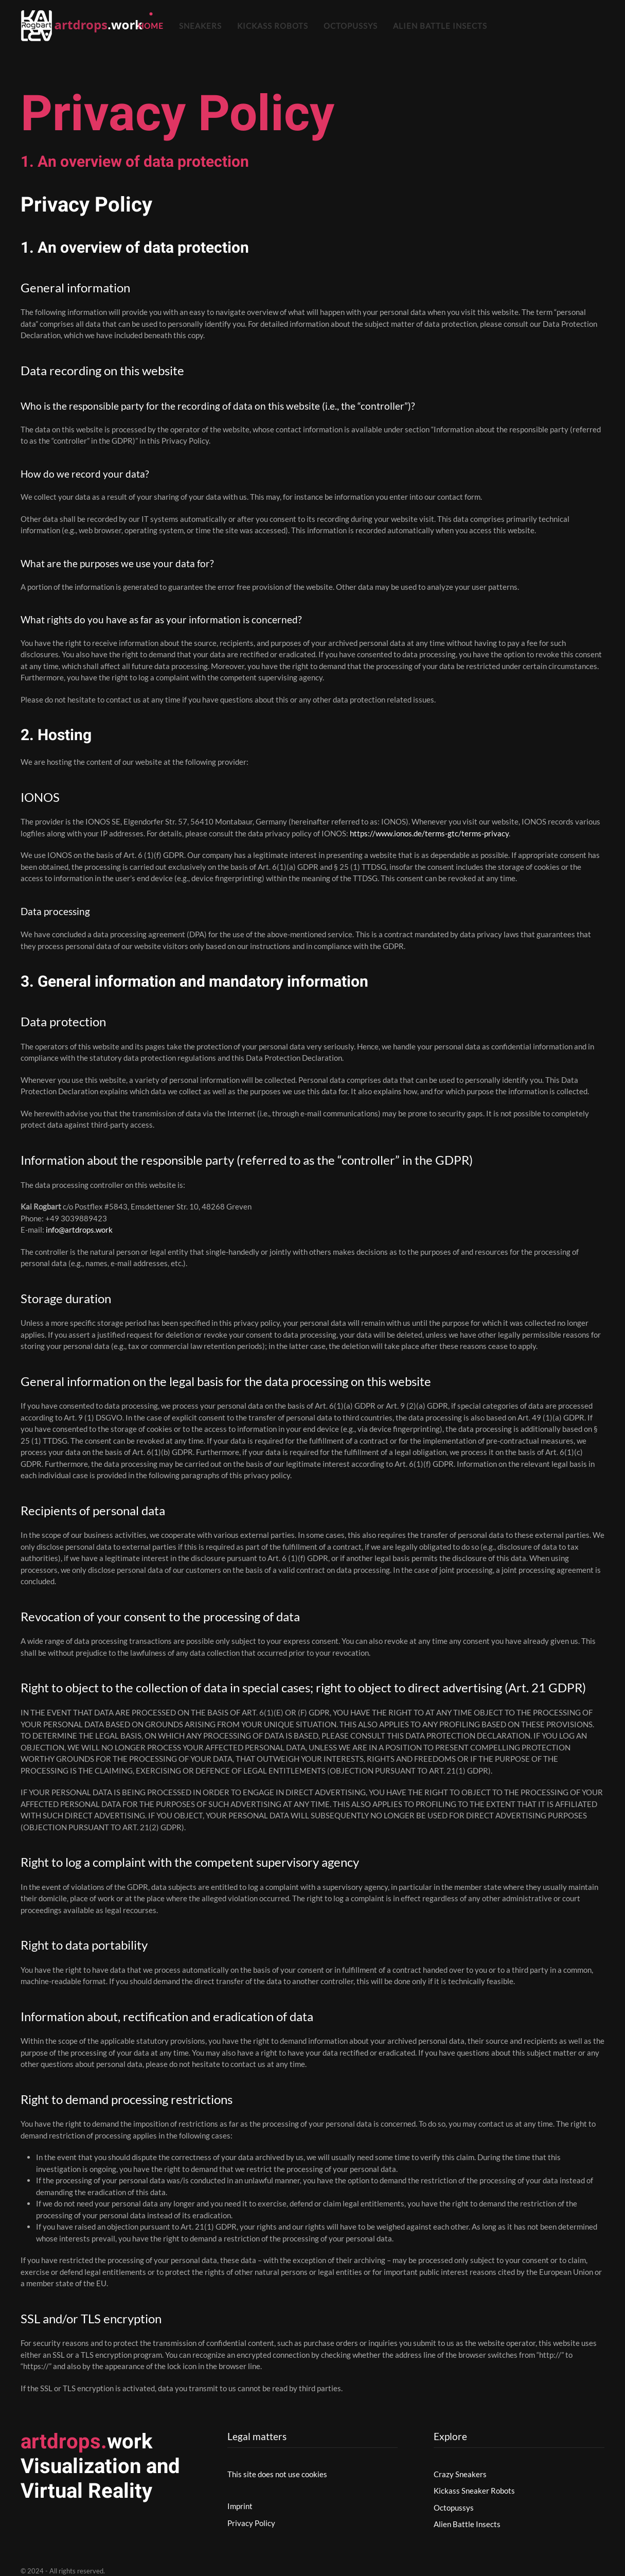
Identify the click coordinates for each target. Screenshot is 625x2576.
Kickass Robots (272, 25)
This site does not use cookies (277, 2474)
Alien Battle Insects (440, 25)
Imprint (240, 2506)
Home (151, 25)
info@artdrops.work (79, 1229)
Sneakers (200, 25)
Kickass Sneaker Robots (474, 2490)
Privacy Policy (251, 2523)
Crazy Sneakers (460, 2474)
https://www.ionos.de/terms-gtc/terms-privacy (429, 833)
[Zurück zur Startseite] (84, 25)
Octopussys (351, 25)
